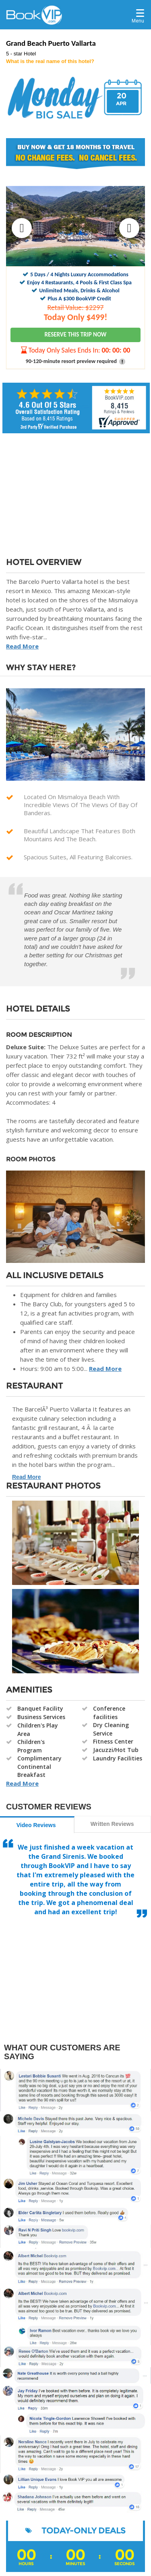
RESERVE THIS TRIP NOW (76, 334)
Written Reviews (112, 1824)
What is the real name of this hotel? (50, 61)
